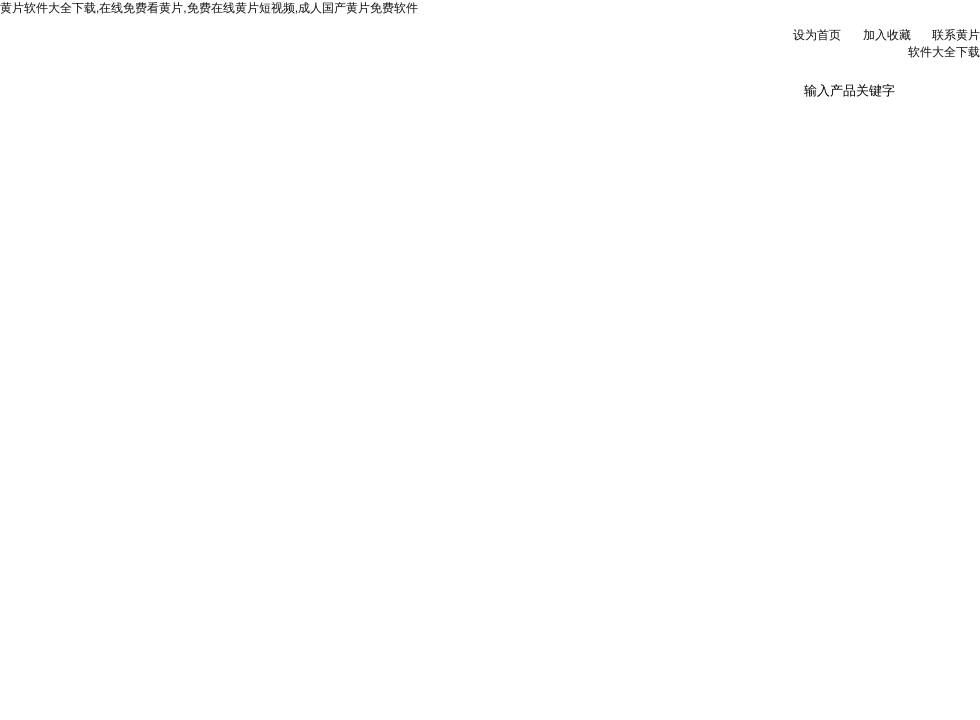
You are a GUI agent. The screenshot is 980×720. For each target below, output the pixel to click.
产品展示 (430, 119)
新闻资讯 (307, 119)
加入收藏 (887, 35)
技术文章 (553, 119)
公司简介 (184, 119)
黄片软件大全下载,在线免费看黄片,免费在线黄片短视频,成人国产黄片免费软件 (209, 8)
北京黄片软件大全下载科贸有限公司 (250, 59)
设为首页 (817, 35)
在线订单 (676, 119)
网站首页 (61, 119)
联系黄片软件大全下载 (799, 127)
